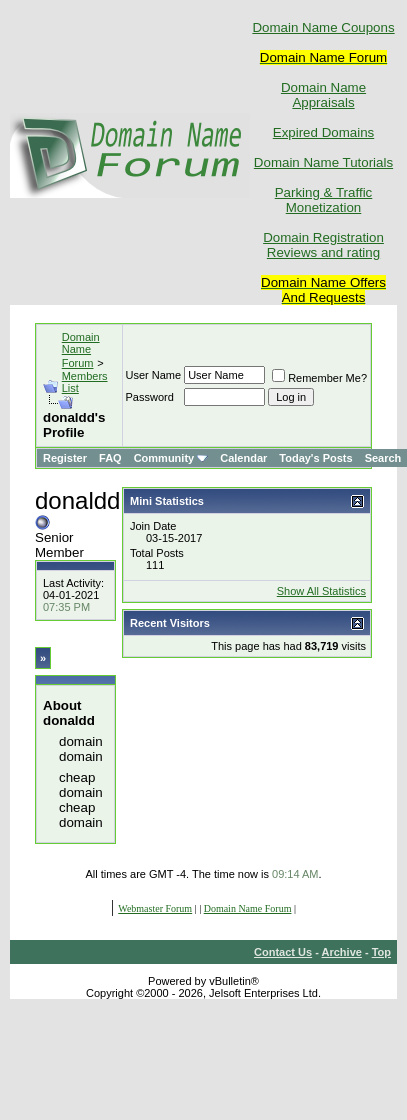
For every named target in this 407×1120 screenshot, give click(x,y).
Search (383, 458)
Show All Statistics (321, 591)
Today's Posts (315, 458)
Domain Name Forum (81, 350)
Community (171, 458)
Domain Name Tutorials (323, 162)
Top (381, 952)
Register (65, 458)
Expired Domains (323, 132)
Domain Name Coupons (323, 27)
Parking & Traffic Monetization (324, 200)
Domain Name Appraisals (323, 95)
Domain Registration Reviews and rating (323, 245)
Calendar (243, 458)
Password (150, 397)
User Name (154, 375)
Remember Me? (319, 378)
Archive (342, 952)
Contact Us (283, 952)
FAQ (110, 458)
